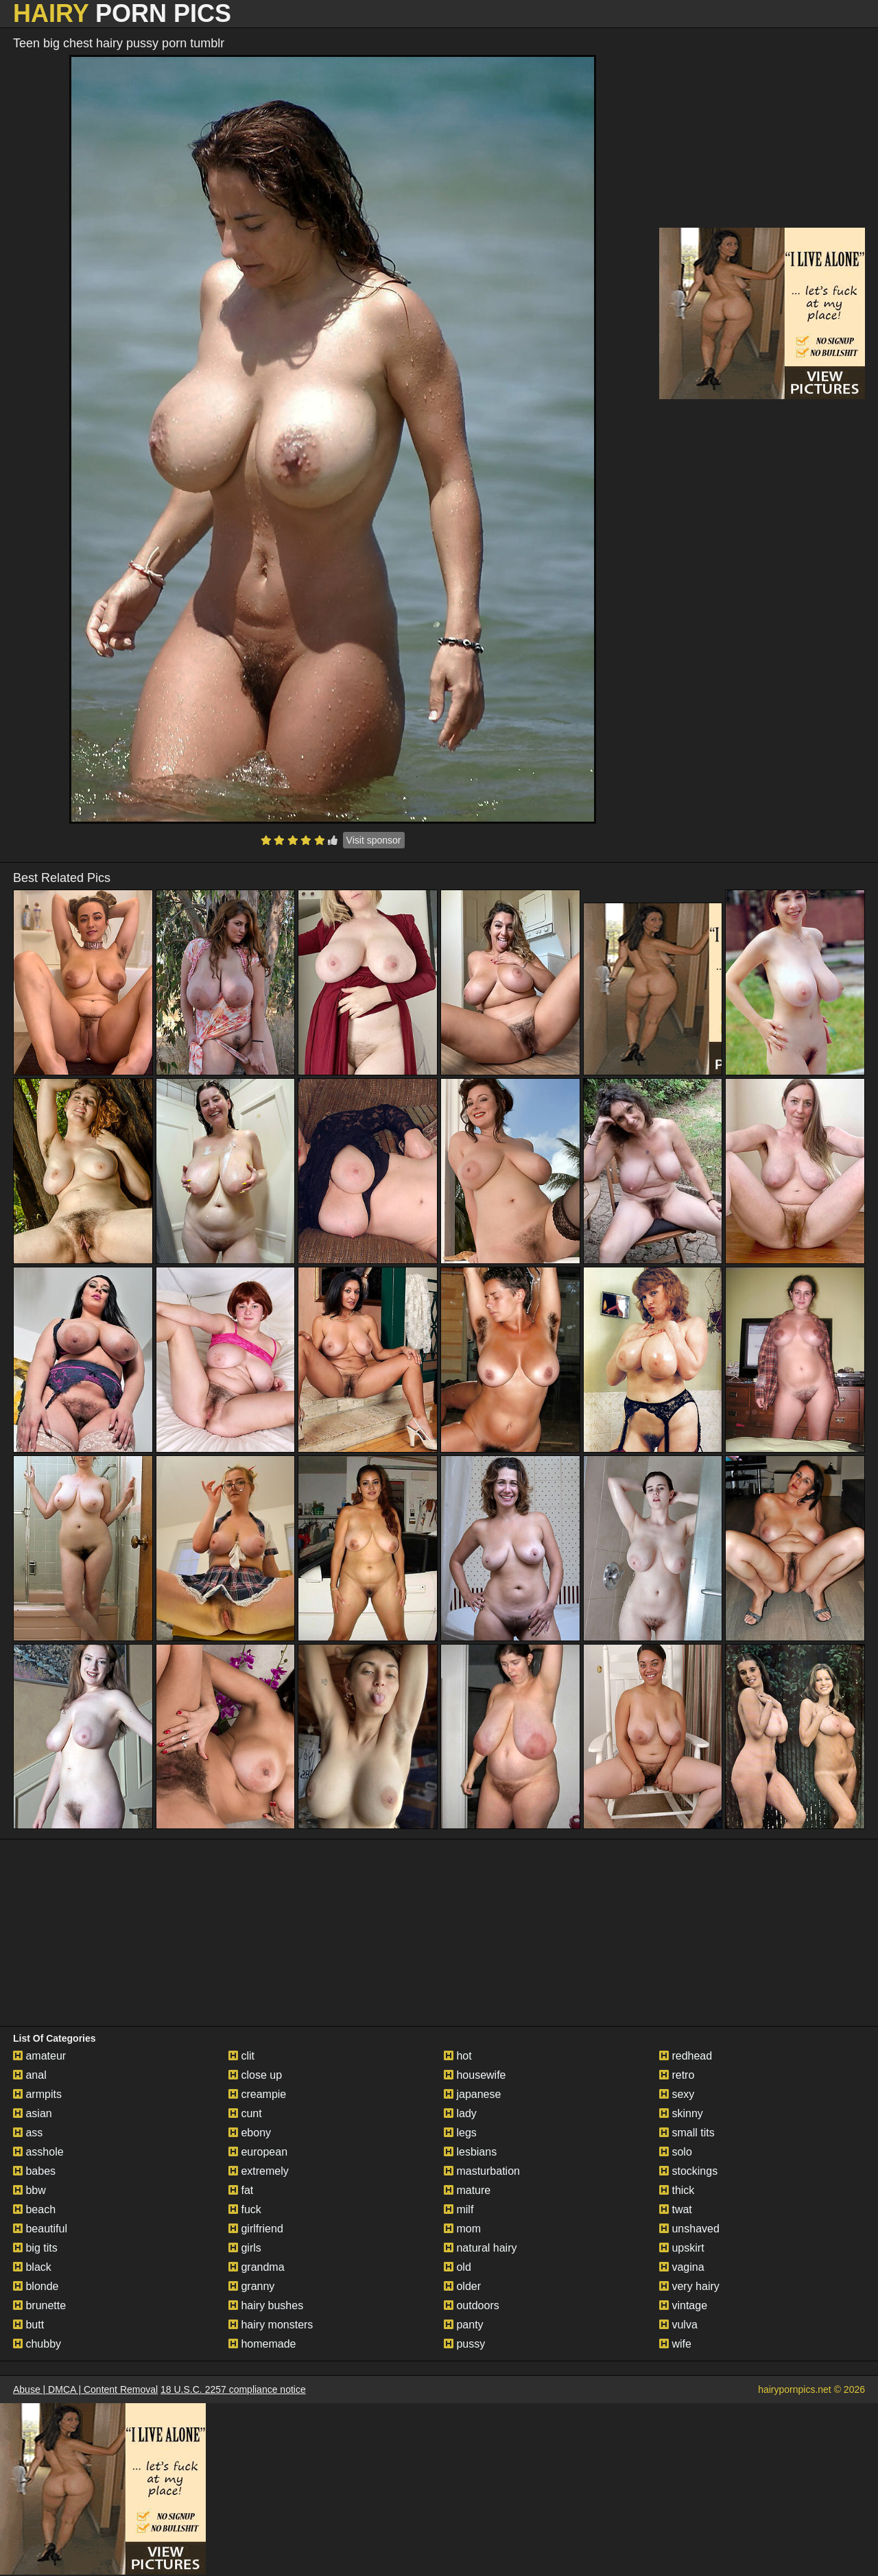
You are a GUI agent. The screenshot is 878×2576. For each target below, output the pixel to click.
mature (467, 2190)
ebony (249, 2132)
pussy (464, 2344)
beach (34, 2209)
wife (675, 2344)
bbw (29, 2190)
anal (30, 2075)
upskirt (681, 2248)
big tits (35, 2248)
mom (462, 2228)
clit (241, 2056)
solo (675, 2152)
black (32, 2267)
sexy (676, 2094)
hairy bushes (265, 2305)
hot (458, 2056)
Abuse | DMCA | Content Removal (85, 2389)
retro (676, 2075)
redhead (685, 2056)
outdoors (471, 2305)
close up (255, 2075)
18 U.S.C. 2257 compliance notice (233, 2389)
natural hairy (480, 2248)
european (257, 2152)
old (457, 2267)
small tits (687, 2132)
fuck (244, 2209)
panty (464, 2324)
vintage (683, 2305)
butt (28, 2324)
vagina (681, 2267)
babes (34, 2171)
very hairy (689, 2286)
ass (28, 2132)
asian (32, 2113)
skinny (681, 2113)
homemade (262, 2344)
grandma (256, 2267)
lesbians (470, 2152)
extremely (258, 2171)
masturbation (482, 2171)
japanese (472, 2094)
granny (251, 2286)
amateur (39, 2056)
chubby (37, 2344)
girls (244, 2248)
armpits (37, 2094)
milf (458, 2209)
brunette (39, 2305)
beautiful (40, 2228)
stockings (688, 2171)
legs (460, 2132)
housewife (475, 2075)
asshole (38, 2152)
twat (675, 2209)
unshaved (689, 2228)
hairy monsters (270, 2324)
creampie (257, 2094)
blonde (36, 2286)
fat (240, 2190)
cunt (245, 2113)
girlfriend (255, 2228)
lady (460, 2113)
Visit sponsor (373, 840)
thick (676, 2190)
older (462, 2286)
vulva (678, 2324)
